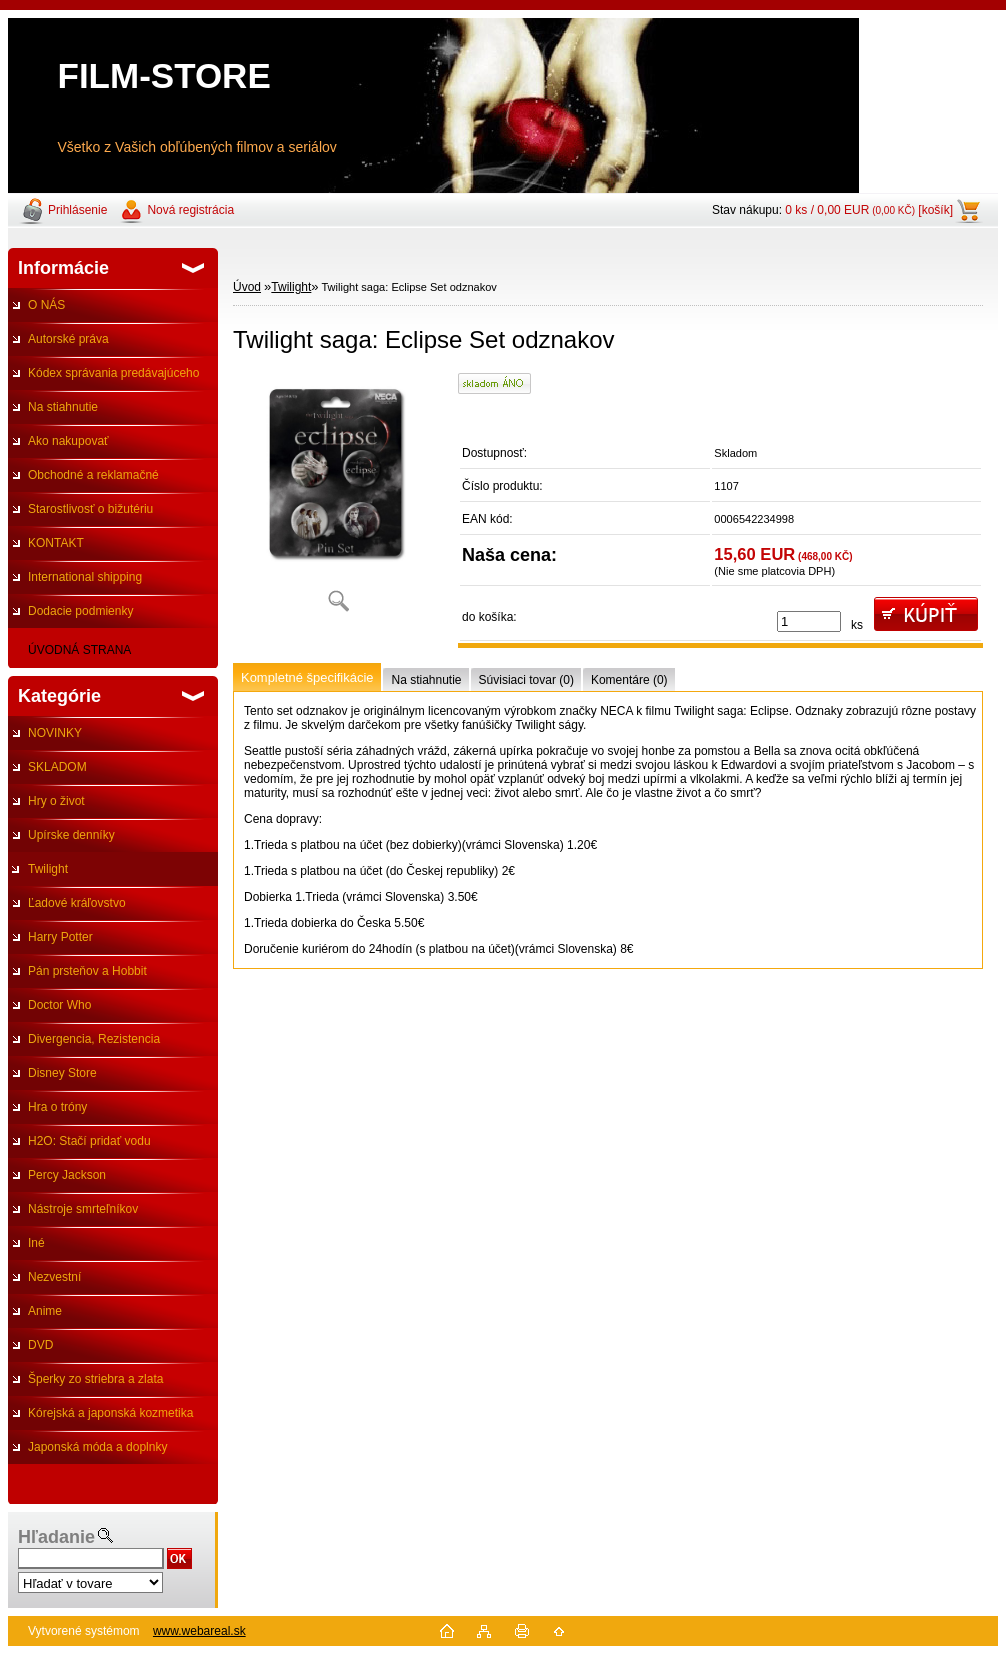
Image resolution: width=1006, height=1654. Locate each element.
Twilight (48, 869)
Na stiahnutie (63, 407)
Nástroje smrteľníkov (83, 1209)
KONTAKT (56, 543)
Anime (45, 1311)
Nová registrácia (190, 210)
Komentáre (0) (629, 680)
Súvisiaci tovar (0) (526, 680)
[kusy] (809, 621)
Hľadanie (56, 1537)
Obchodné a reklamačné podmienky (83, 480)
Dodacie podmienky (80, 611)
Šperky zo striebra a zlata (95, 1379)
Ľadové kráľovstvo (77, 903)
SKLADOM (57, 767)
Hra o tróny (57, 1107)
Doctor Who (59, 1005)
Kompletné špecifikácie (307, 677)
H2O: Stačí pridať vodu (89, 1141)
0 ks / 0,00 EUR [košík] (869, 210)
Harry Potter (60, 937)
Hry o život (56, 801)
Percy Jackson (67, 1175)
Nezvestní (54, 1277)
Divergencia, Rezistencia (94, 1039)
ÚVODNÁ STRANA (79, 650)
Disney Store (62, 1073)
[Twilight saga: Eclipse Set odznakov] (338, 499)
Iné (36, 1243)
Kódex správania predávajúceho (113, 373)
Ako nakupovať (68, 441)
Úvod (247, 287)
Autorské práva (68, 339)
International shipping (85, 577)
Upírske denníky (71, 835)
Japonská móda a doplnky (97, 1447)
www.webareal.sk (199, 1631)
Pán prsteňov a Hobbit (87, 971)
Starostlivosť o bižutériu (90, 509)
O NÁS (46, 305)
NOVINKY (55, 733)
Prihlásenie (77, 210)
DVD (40, 1345)
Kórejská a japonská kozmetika (110, 1413)
